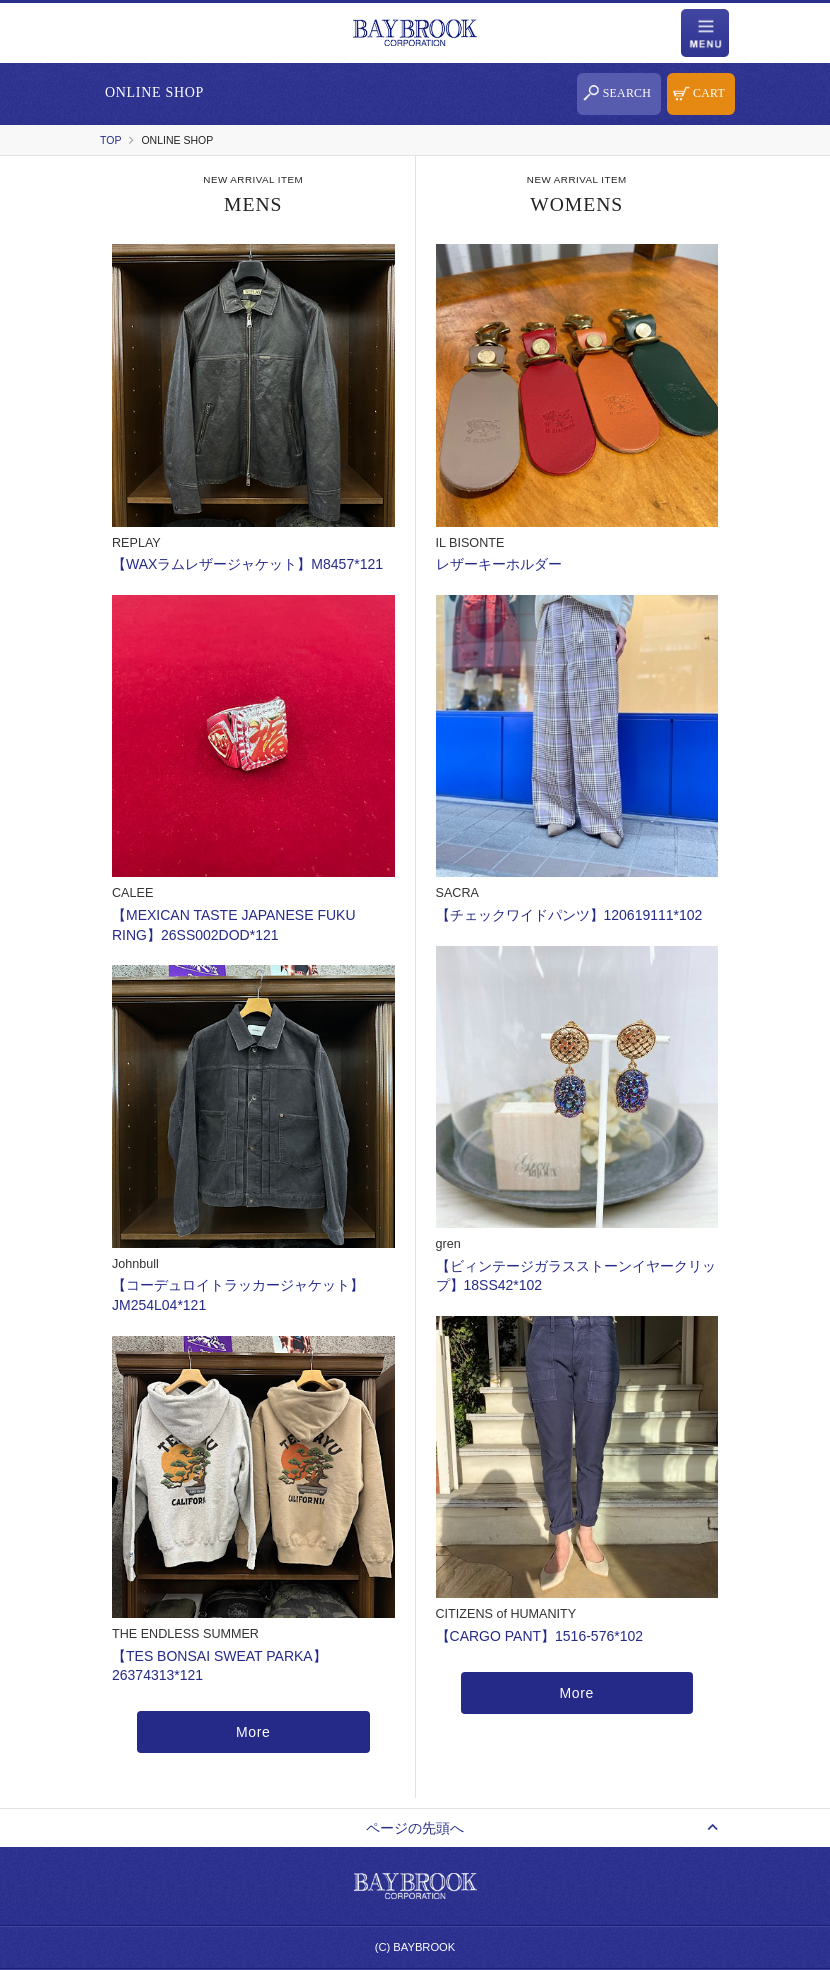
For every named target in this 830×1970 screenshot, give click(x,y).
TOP (110, 140)
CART (709, 93)
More (253, 1732)
